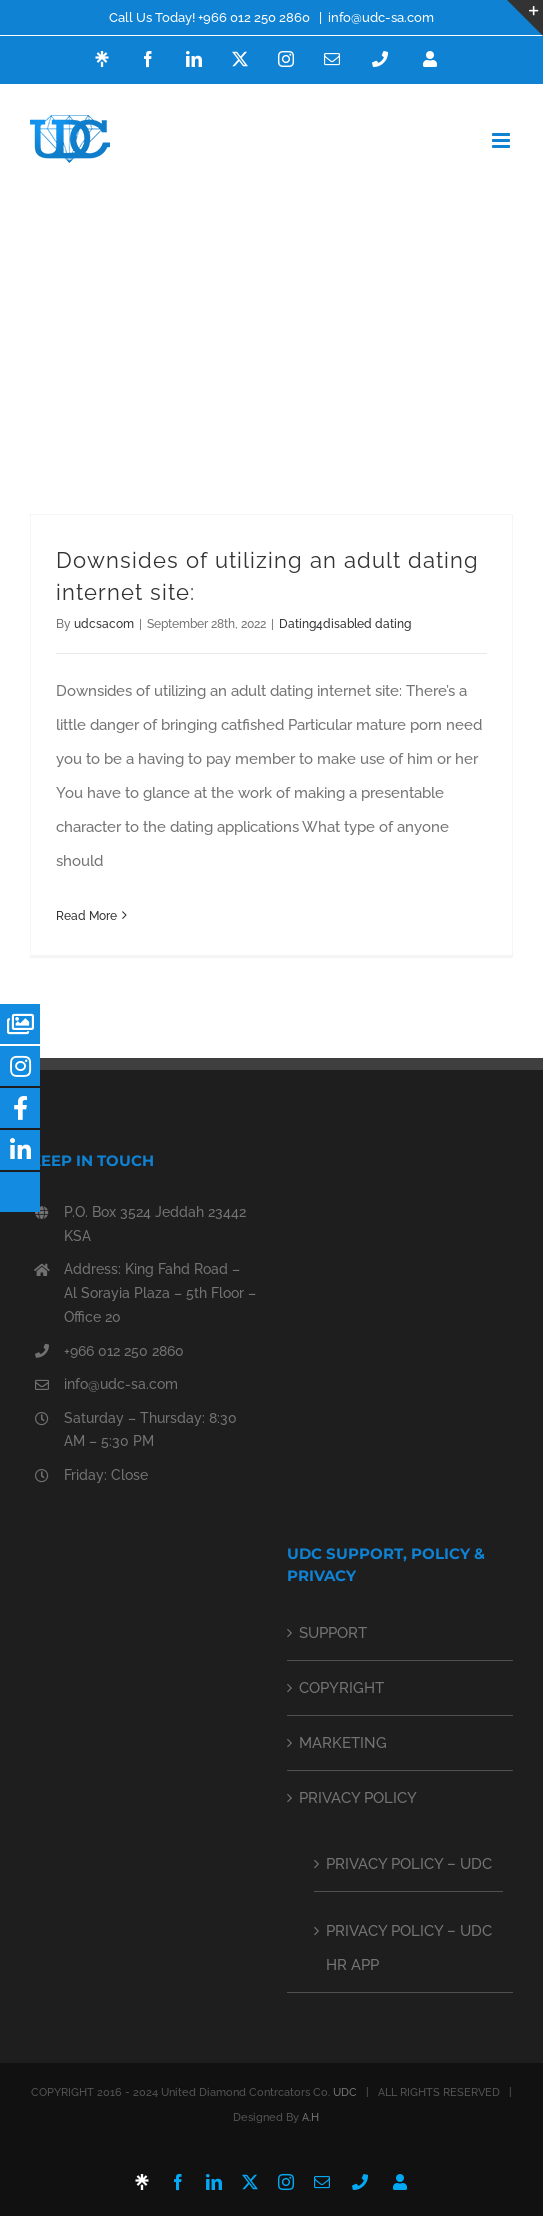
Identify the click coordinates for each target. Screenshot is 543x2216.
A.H (310, 2117)
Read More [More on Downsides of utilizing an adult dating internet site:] (86, 916)
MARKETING (343, 1743)
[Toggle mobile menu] (502, 140)
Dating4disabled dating (345, 624)
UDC (345, 2092)
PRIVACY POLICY (358, 1798)
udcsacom (104, 624)
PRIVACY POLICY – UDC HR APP (409, 1948)
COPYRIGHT (341, 1688)
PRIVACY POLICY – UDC (409, 1864)
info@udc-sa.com (381, 17)
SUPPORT (333, 1633)
